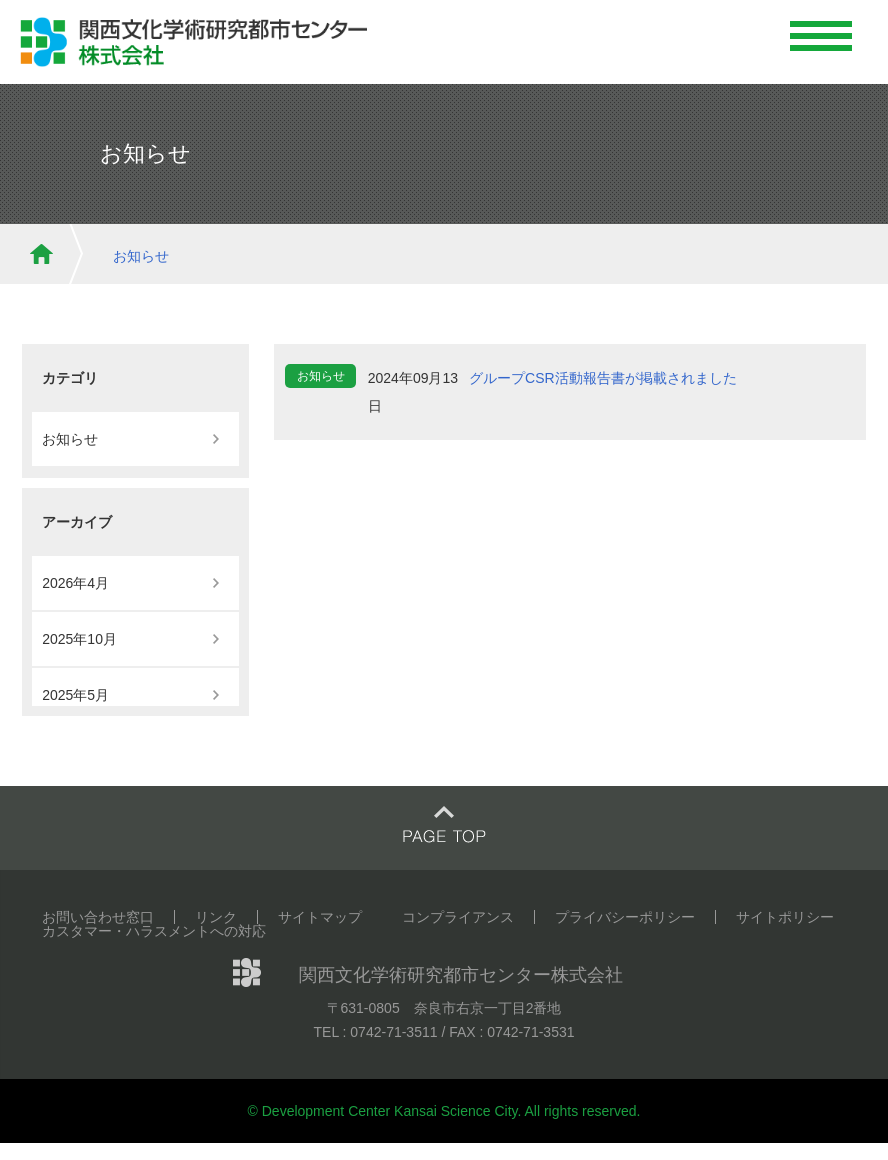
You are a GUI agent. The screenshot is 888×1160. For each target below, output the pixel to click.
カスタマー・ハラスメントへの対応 (154, 931)
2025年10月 (79, 639)
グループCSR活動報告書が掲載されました (603, 378)
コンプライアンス (458, 917)
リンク (216, 917)
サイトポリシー (785, 917)
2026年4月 (75, 583)
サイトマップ (320, 917)
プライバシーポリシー (625, 917)
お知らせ (141, 256)
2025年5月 (75, 695)
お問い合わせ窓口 (98, 917)
